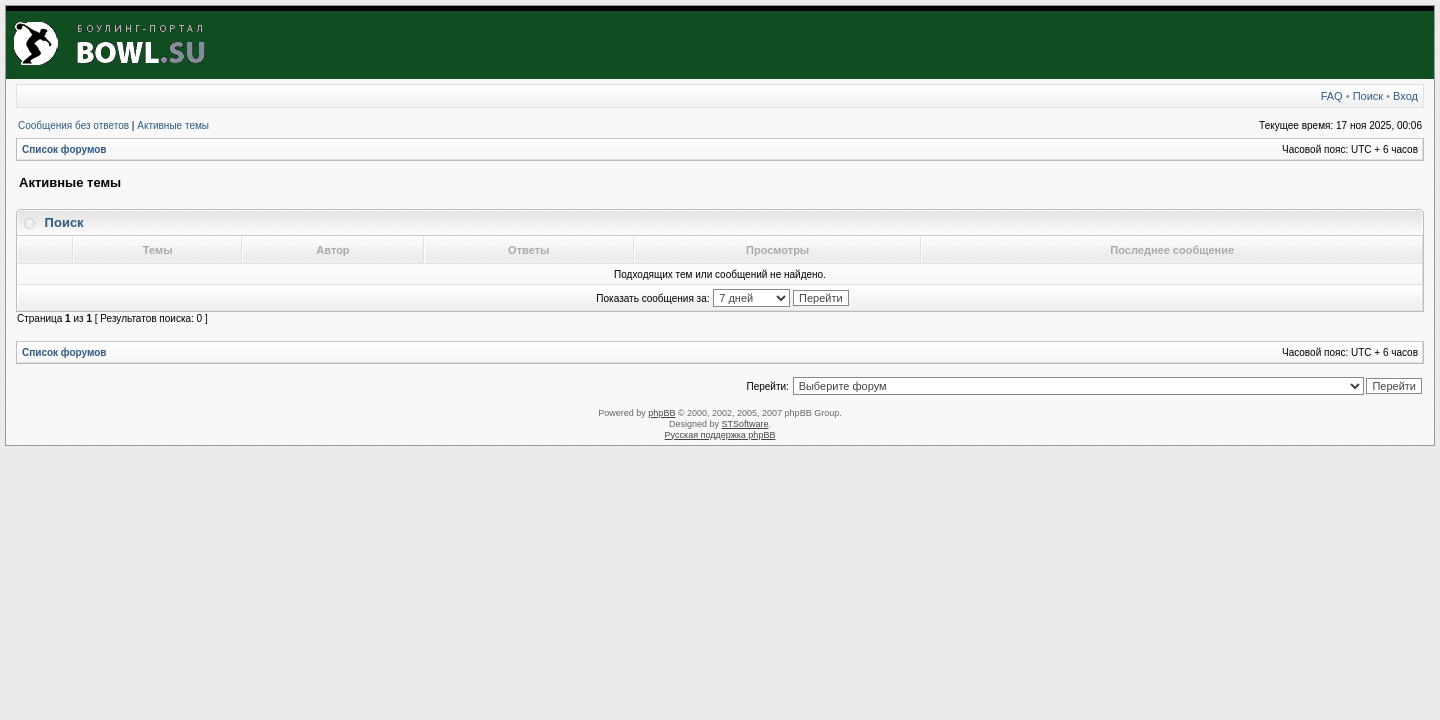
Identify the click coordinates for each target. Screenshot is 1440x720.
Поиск (1368, 96)
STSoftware (745, 424)
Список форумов (64, 149)
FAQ (1332, 96)
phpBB (661, 413)
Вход (1405, 96)
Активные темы (173, 125)
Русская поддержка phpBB (720, 435)
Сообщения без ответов (73, 125)
